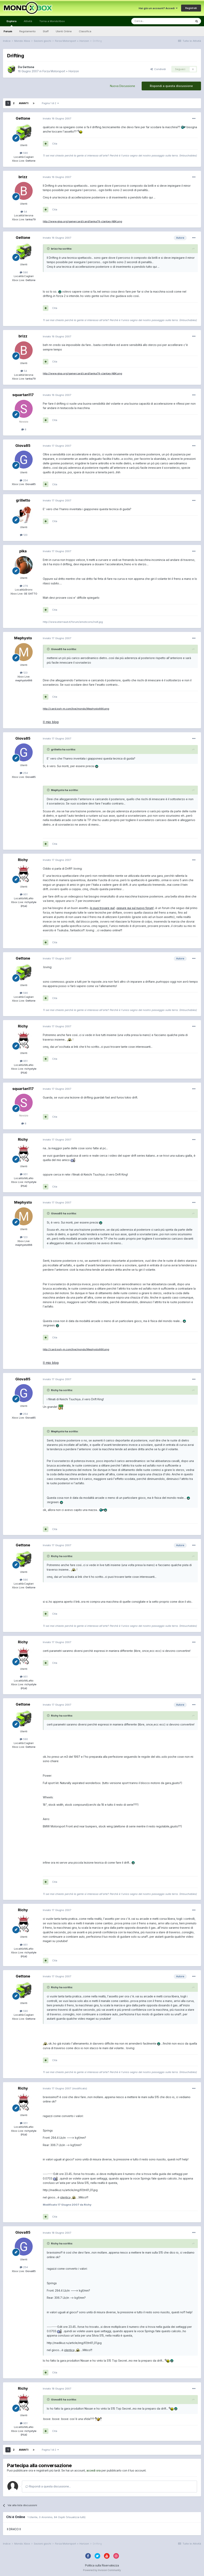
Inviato (57, 118)
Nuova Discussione (122, 86)
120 (23, 534)
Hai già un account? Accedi (158, 8)
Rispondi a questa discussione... (48, 2486)
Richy (23, 860)
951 (23, 894)
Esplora (12, 23)
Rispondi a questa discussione (171, 86)
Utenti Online (64, 31)
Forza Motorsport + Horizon (60, 71)
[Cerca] (149, 21)
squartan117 (23, 395)
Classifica (85, 31)
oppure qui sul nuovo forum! (135, 908)
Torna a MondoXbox (52, 21)
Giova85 (22, 445)
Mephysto (23, 638)
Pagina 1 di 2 (50, 103)
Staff (46, 31)
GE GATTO (30, 593)
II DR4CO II (14, 2529)
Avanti (23, 103)
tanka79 (30, 219)
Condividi (158, 69)
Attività (28, 21)
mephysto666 (23, 680)
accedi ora (93, 2470)
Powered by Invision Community (102, 2570)
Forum (8, 31)
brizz (23, 177)
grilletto (23, 500)
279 (24, 585)
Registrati (191, 8)
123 (23, 672)
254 (24, 480)
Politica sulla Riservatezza (102, 2565)
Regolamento (27, 31)
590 (24, 152)
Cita (54, 143)
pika (23, 551)
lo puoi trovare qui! (102, 908)
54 (24, 211)
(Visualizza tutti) (75, 2517)
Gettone (28, 67)
